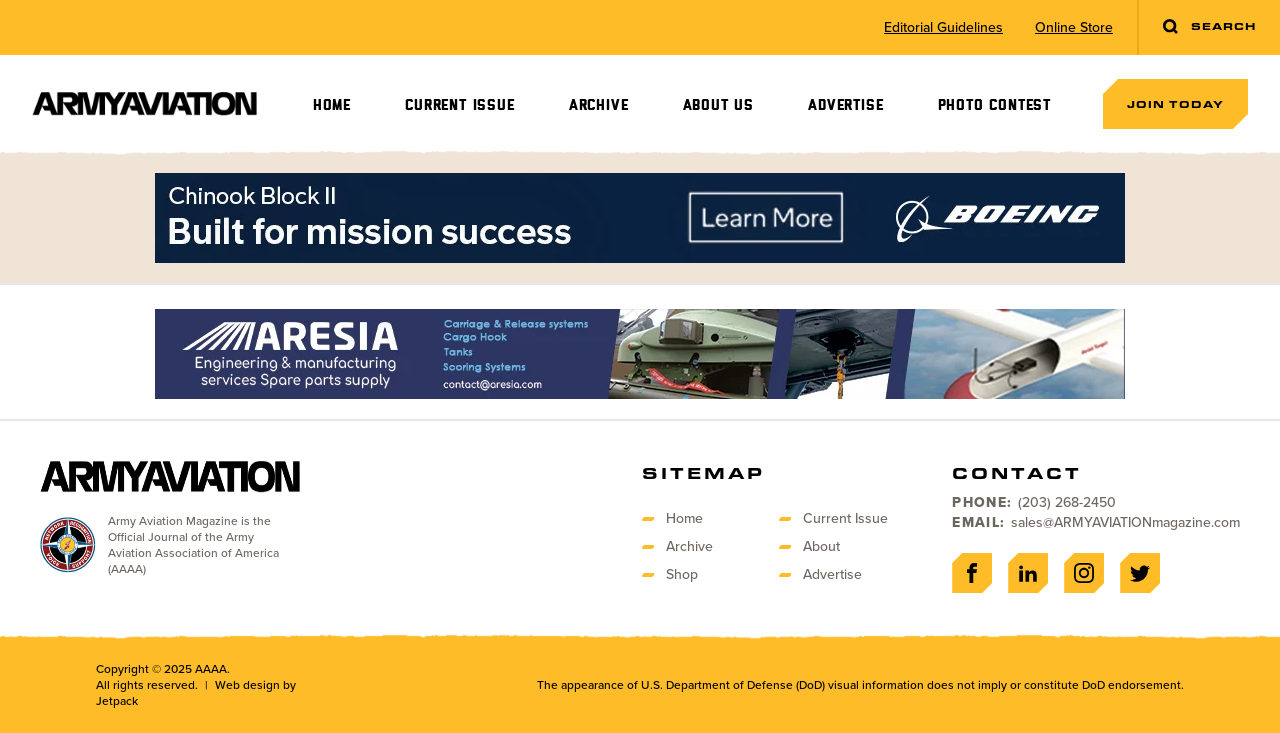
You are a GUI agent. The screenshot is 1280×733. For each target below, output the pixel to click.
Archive (599, 105)
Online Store (1074, 28)
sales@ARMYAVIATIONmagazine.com (1125, 522)
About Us (718, 105)
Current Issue (459, 105)
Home (332, 105)
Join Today (1175, 104)
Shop (682, 574)
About (821, 546)
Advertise (845, 105)
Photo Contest (994, 105)
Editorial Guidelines (943, 28)
